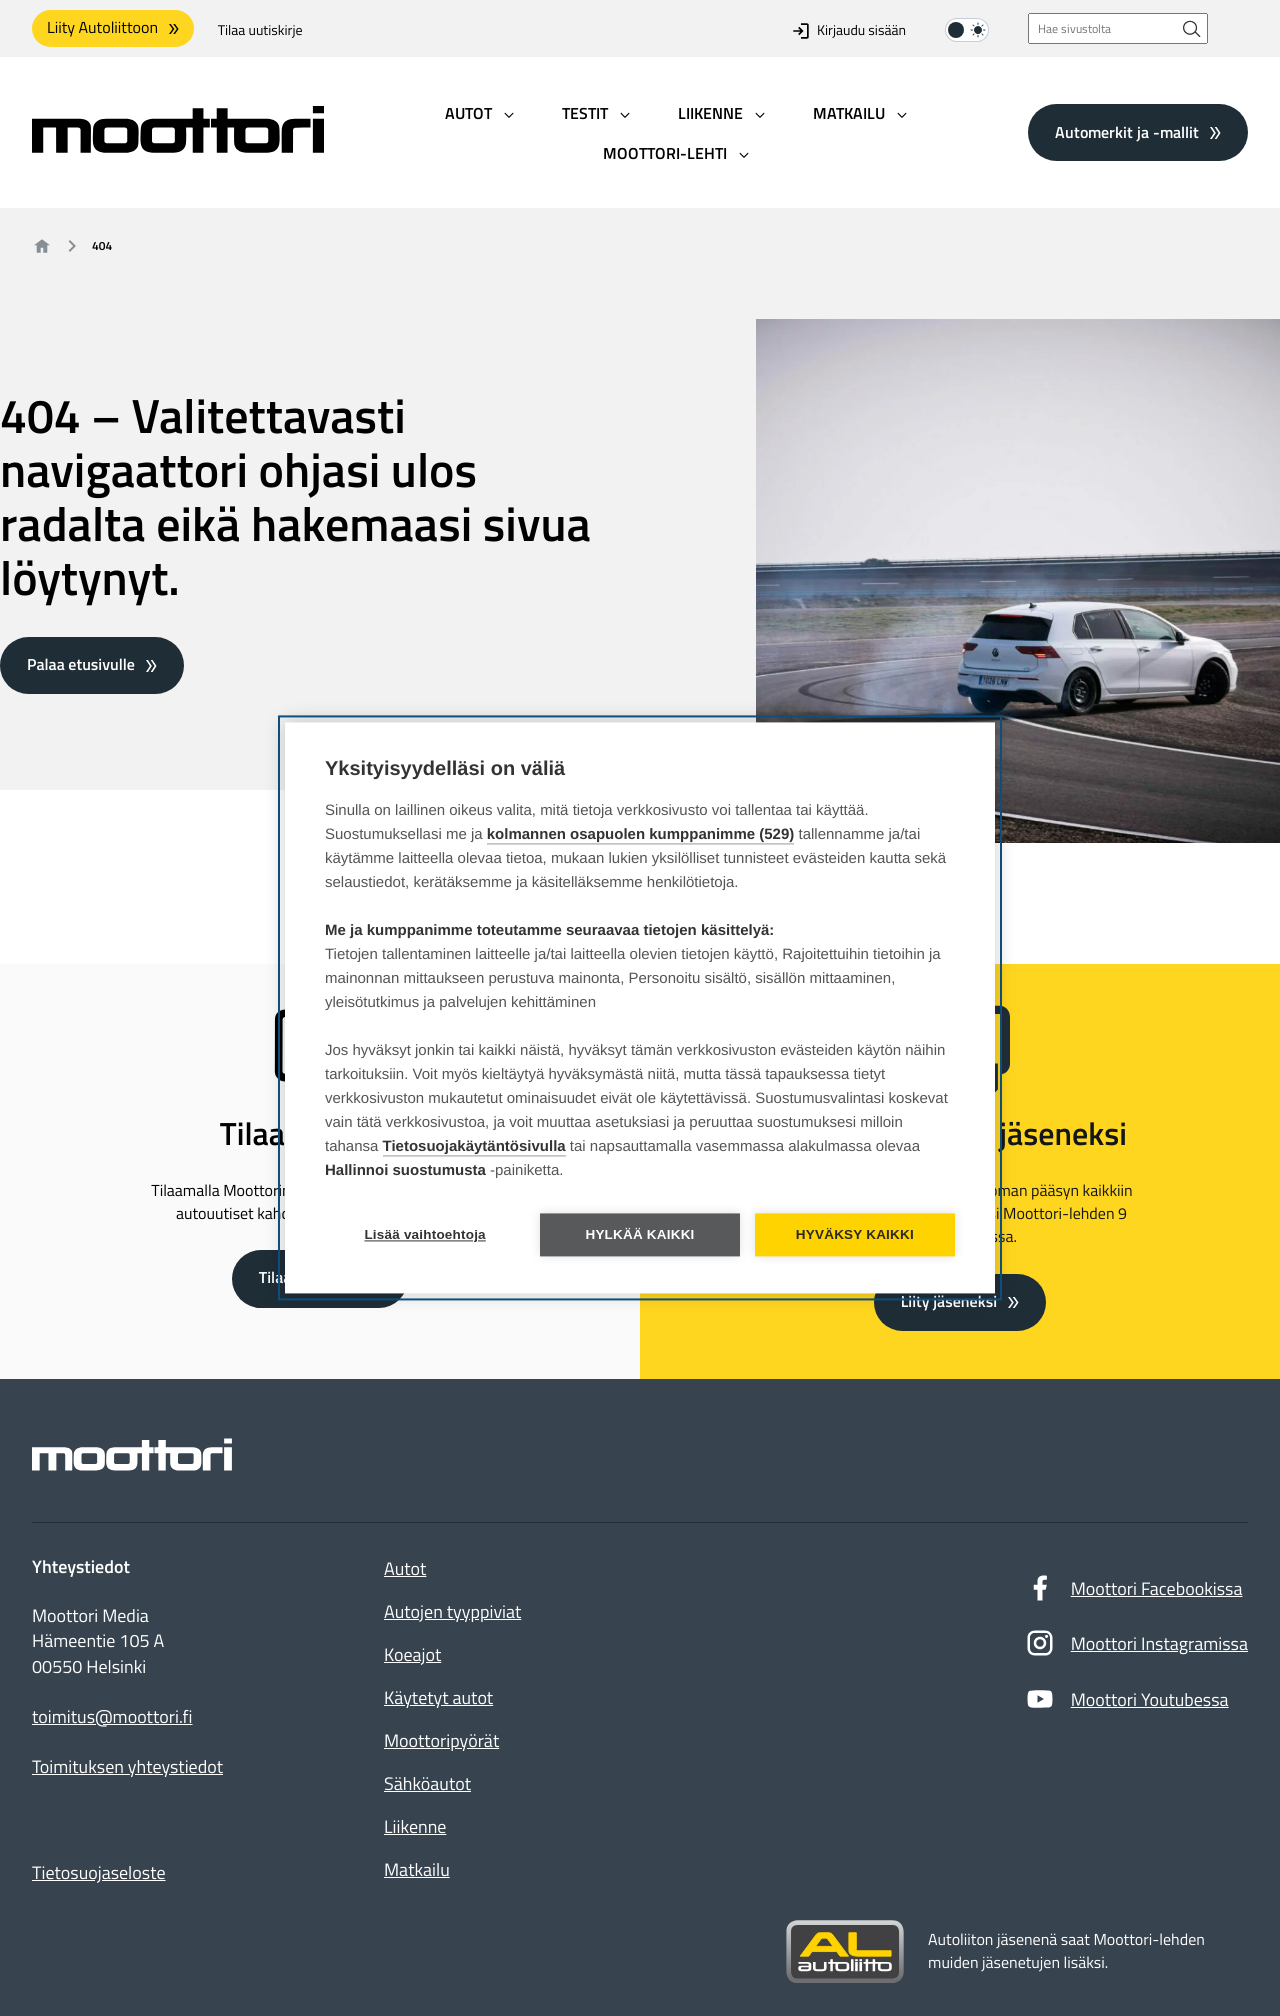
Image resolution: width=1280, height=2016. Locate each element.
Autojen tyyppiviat (452, 1611)
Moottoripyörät (441, 1740)
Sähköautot (427, 1783)
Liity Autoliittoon (102, 28)
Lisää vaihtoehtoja (424, 1235)
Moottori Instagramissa (1136, 1648)
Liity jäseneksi (949, 1302)
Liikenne (415, 1826)
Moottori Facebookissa (1134, 1593)
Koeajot (412, 1654)
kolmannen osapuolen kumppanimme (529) (641, 835)
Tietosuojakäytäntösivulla (474, 1147)
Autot (405, 1568)
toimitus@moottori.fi (112, 1717)
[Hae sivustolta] (1192, 28)
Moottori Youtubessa (1127, 1704)
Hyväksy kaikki (855, 1235)
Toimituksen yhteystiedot (127, 1767)
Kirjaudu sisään (849, 30)
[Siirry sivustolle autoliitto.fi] (845, 1952)
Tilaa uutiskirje (260, 30)
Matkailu (417, 1869)
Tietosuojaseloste (99, 1872)
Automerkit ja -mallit (1127, 132)
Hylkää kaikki (639, 1235)
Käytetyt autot (438, 1697)
